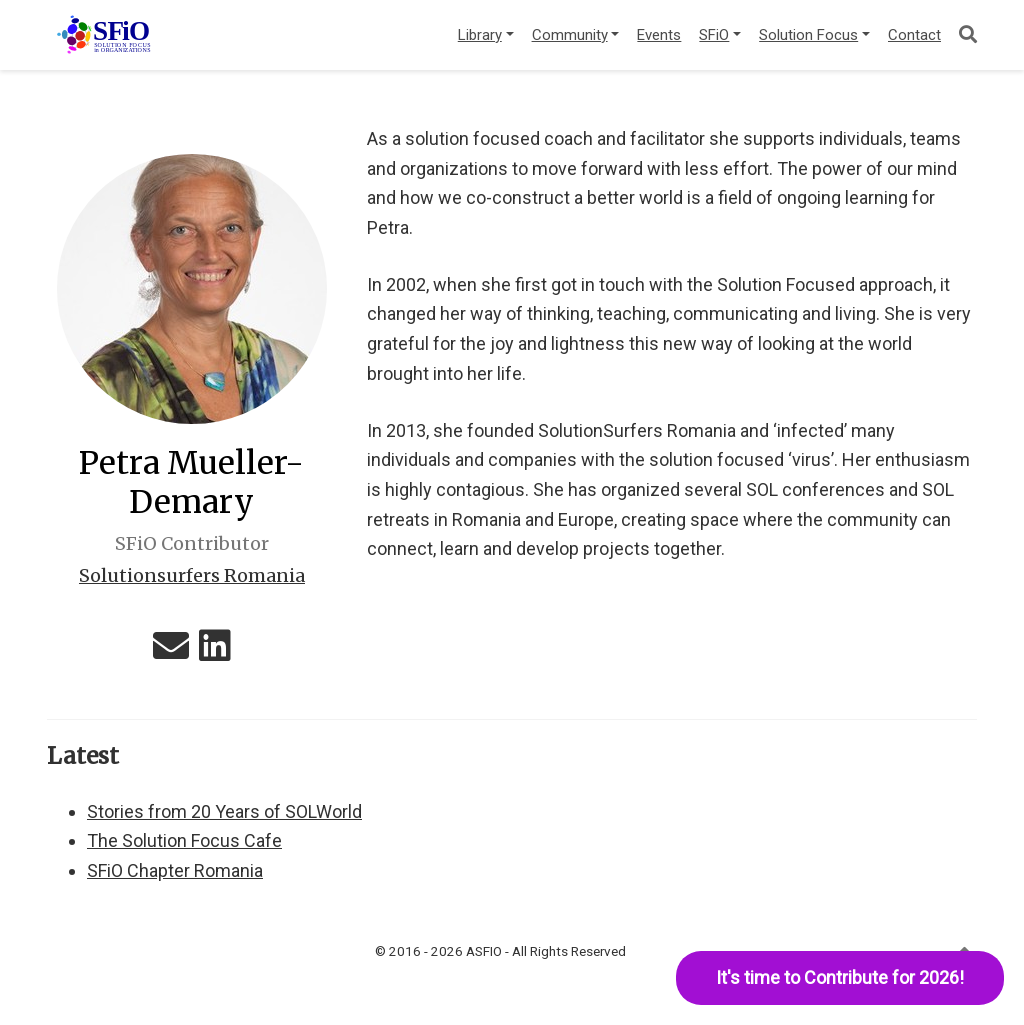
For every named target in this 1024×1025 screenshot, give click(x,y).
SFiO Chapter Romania (175, 870)
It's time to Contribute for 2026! (840, 977)
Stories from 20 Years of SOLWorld (224, 811)
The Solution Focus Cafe (184, 840)
